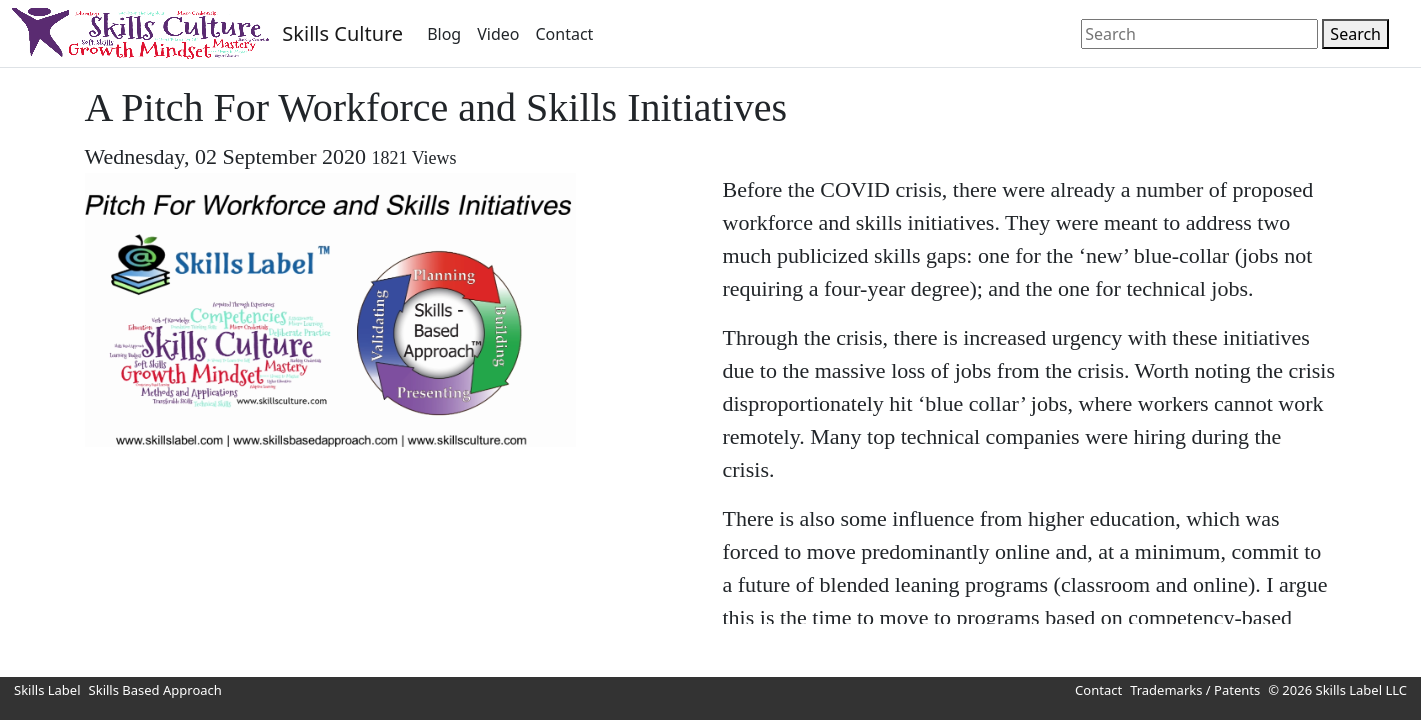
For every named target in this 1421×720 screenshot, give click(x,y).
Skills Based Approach (155, 690)
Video (498, 34)
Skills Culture (342, 33)
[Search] (1199, 34)
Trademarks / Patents (1195, 690)
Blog (444, 34)
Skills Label (47, 690)
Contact (564, 34)
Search (1355, 34)
